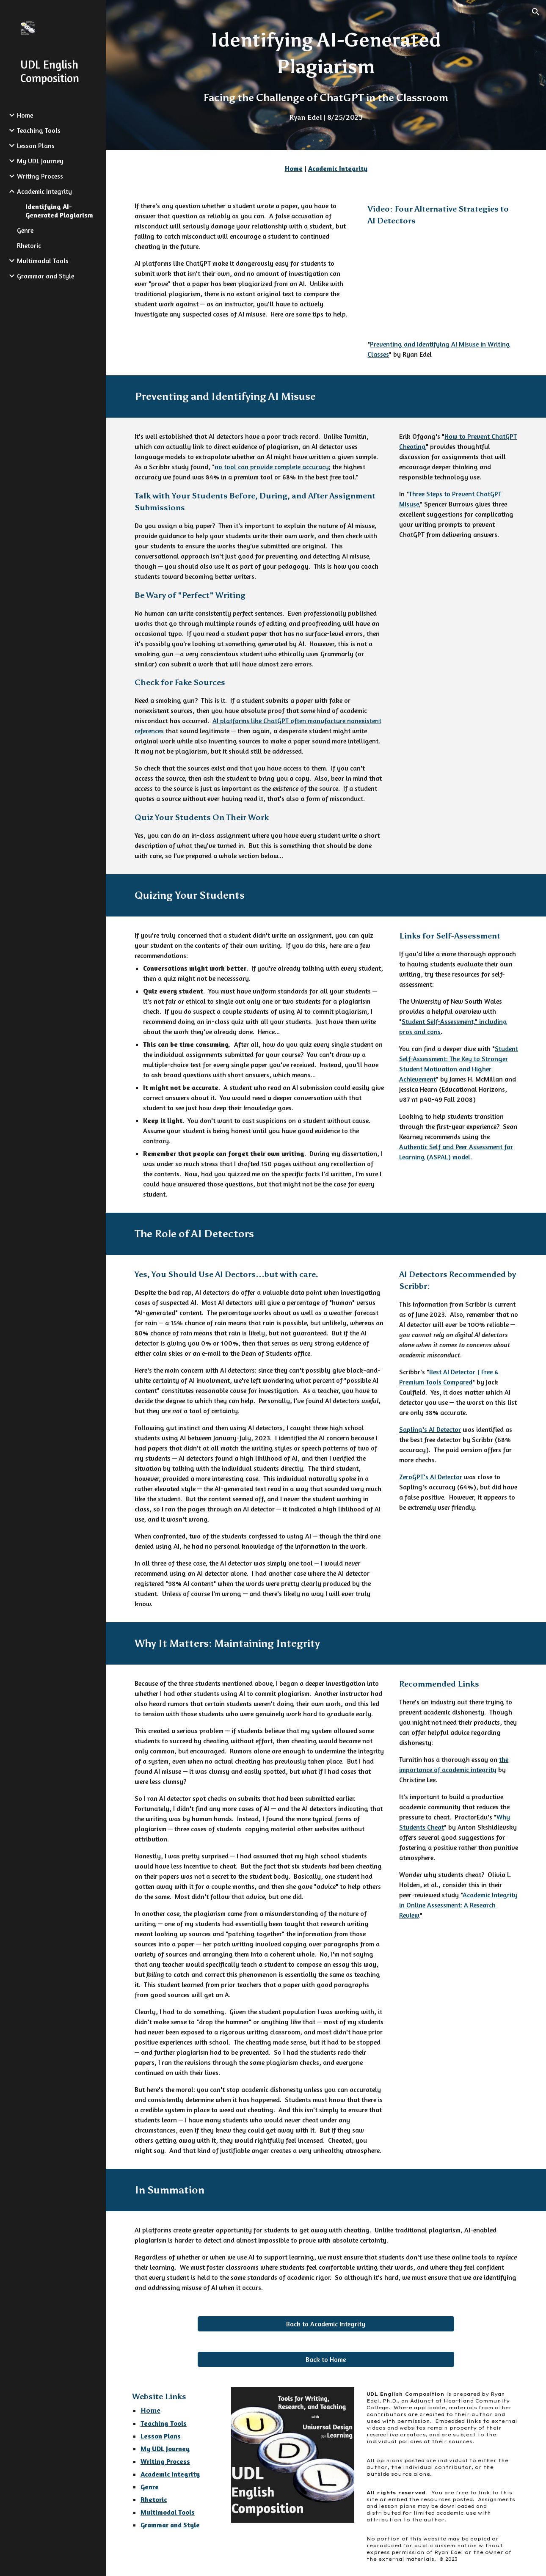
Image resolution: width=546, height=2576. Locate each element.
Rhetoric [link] (29, 245)
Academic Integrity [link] (44, 191)
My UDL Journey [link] (40, 161)
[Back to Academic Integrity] (326, 2324)
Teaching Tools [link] (39, 130)
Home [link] (25, 115)
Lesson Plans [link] (36, 145)
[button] (536, 12)
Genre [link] (25, 230)
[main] (326, 75)
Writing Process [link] (40, 176)
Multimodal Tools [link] (43, 260)
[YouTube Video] (442, 283)
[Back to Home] (326, 2359)
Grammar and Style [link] (45, 276)
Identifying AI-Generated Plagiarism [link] (59, 210)
